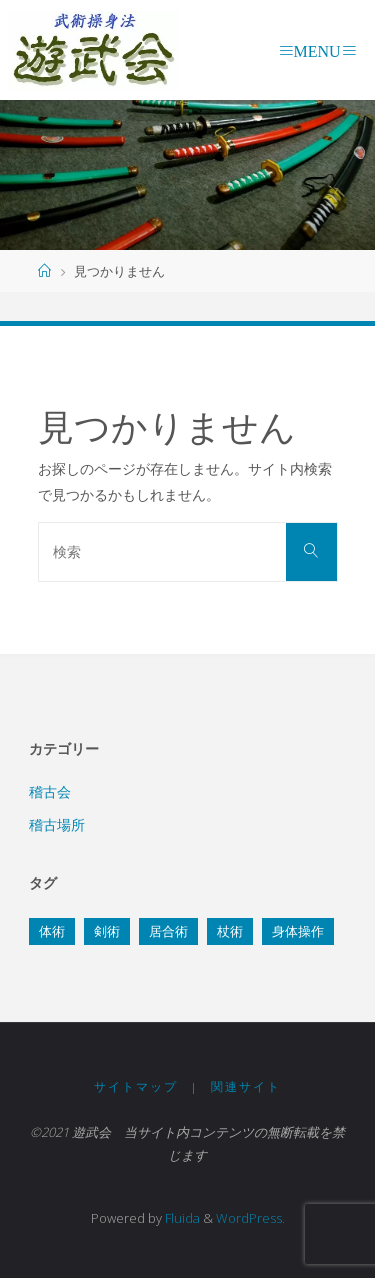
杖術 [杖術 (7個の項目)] (230, 931)
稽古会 (50, 791)
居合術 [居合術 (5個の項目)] (168, 931)
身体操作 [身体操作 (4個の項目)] (298, 931)
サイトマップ (136, 1086)
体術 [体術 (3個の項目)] (52, 931)
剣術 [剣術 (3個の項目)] (107, 931)
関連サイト (246, 1086)
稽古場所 (57, 824)
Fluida (181, 1218)
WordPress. (250, 1218)
